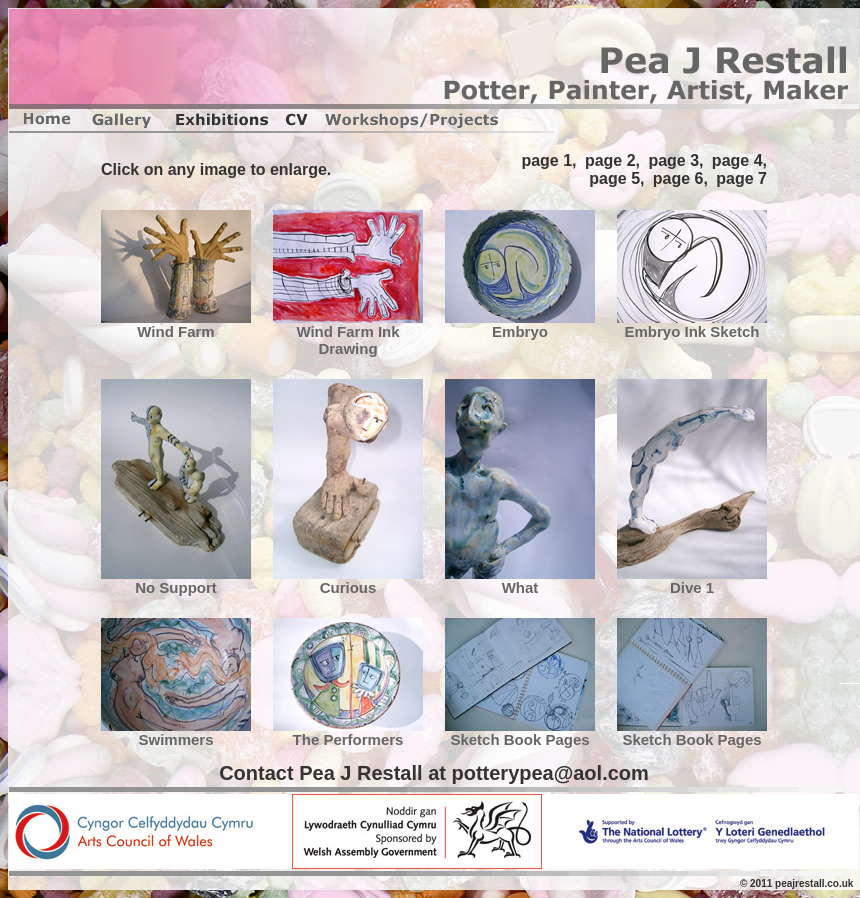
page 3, (675, 160)
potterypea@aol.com (549, 773)
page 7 (741, 178)
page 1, (548, 160)
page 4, (739, 160)
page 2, (612, 160)
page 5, (616, 178)
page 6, (680, 178)
